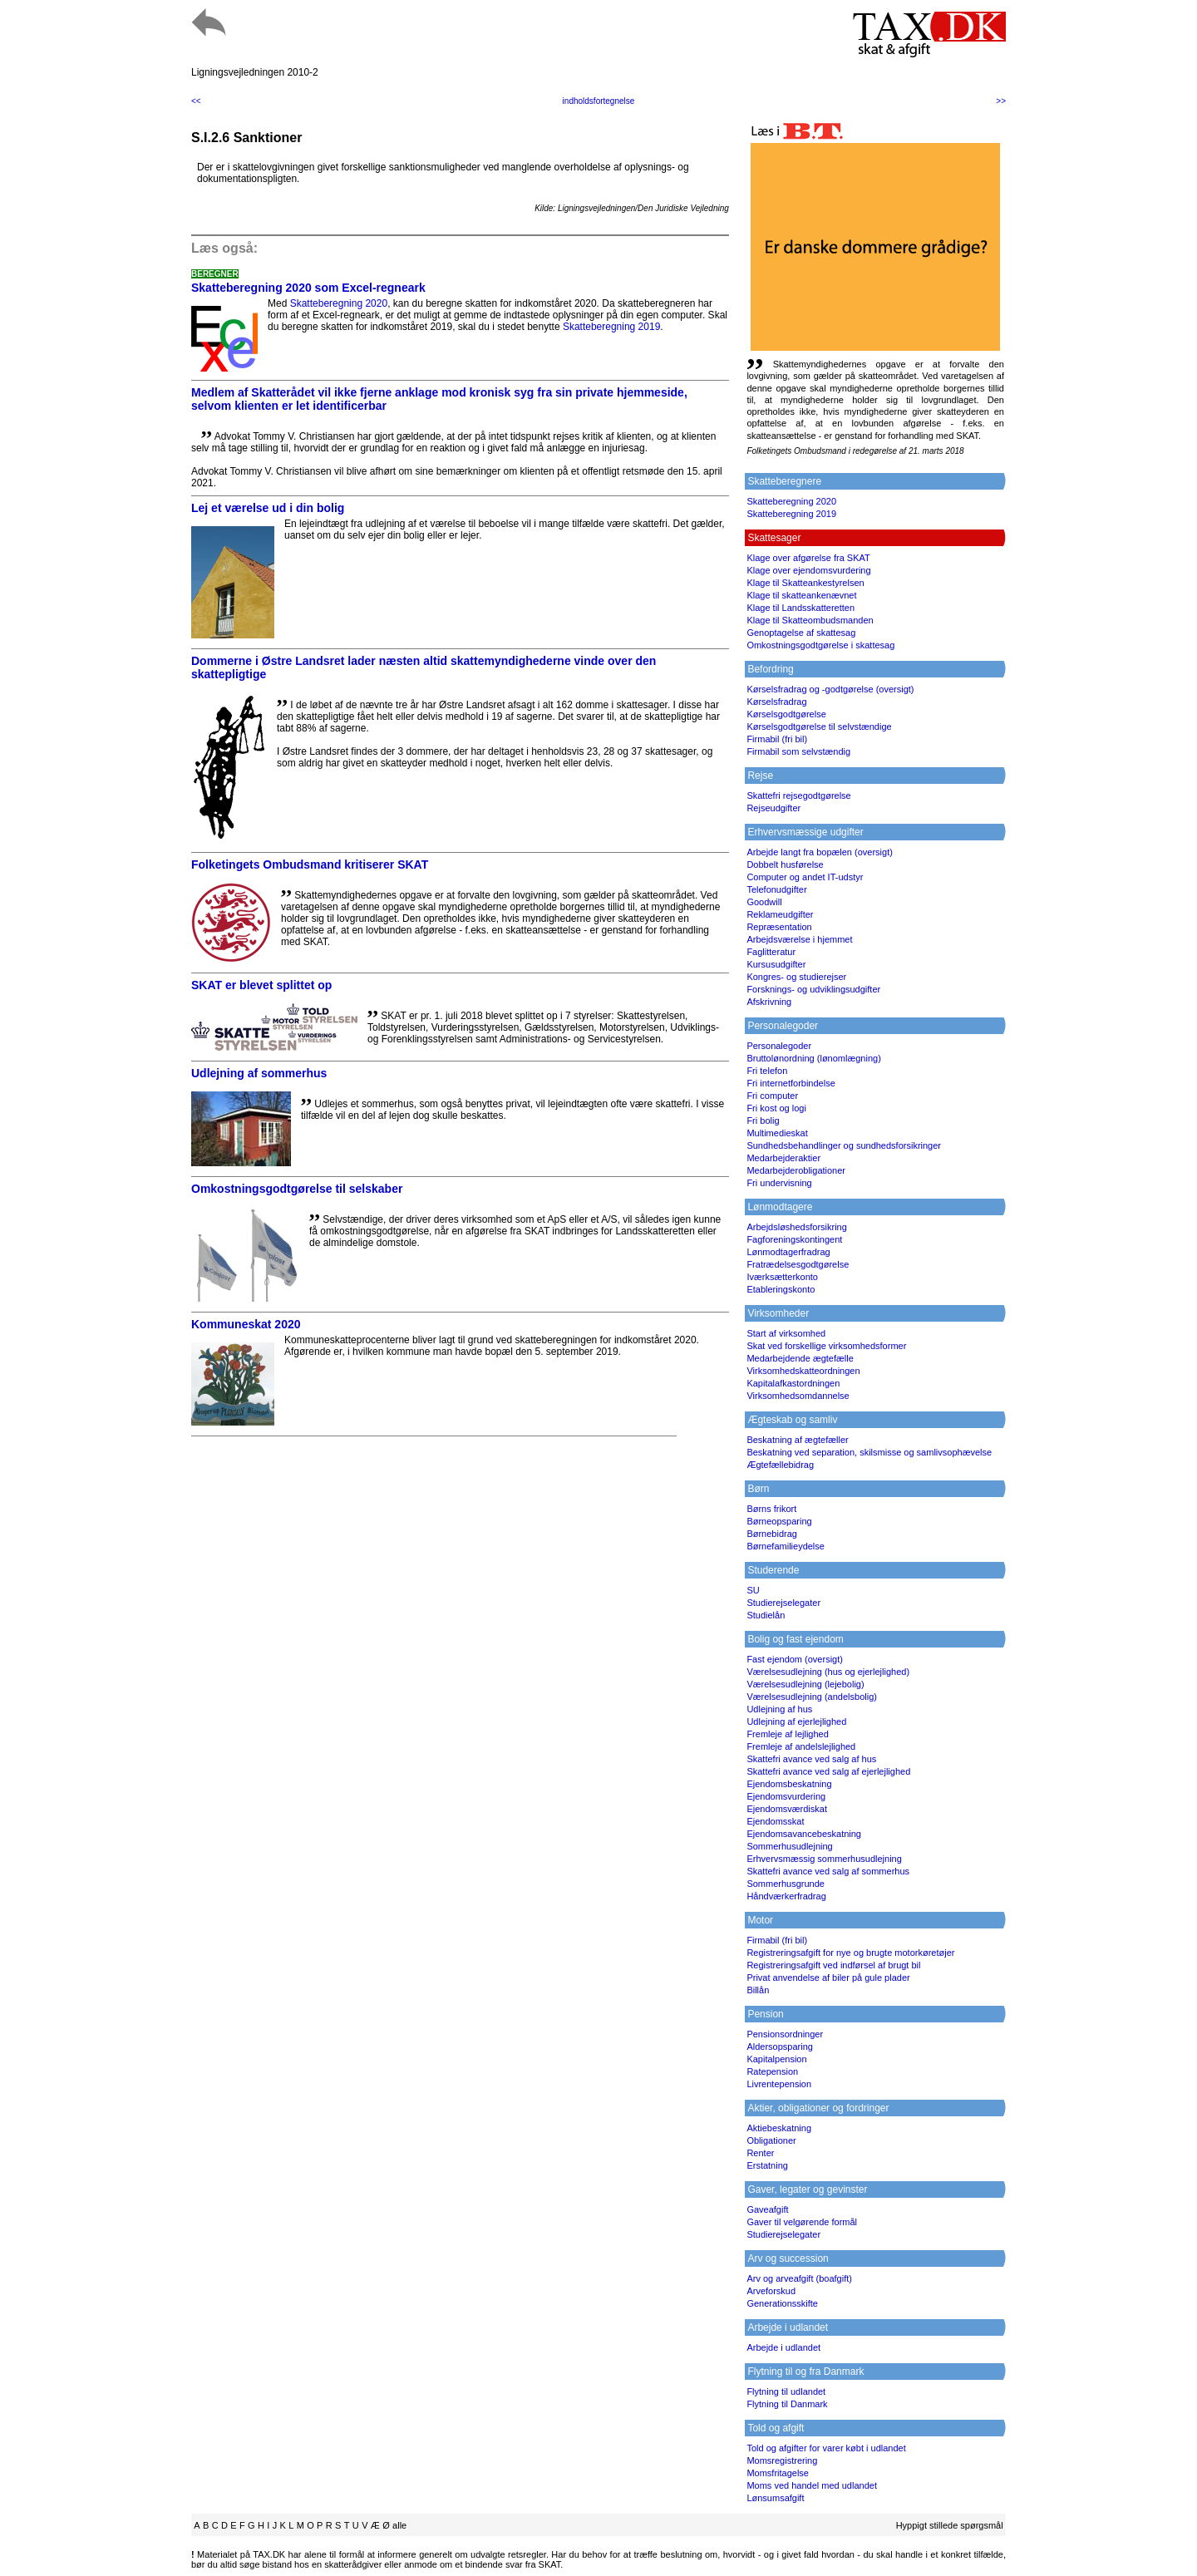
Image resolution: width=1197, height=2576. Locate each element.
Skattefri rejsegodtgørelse (798, 795)
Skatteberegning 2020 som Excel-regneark (308, 287)
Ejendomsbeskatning (788, 1784)
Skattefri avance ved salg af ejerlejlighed (828, 1771)
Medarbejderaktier (783, 1158)
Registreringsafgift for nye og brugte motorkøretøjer (850, 1953)
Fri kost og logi (776, 1108)
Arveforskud (771, 2291)
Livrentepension (778, 2084)
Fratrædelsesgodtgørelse (797, 1264)
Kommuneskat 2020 (246, 1324)
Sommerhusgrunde (785, 1884)
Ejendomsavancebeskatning (803, 1834)
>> (1001, 101)
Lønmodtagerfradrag (788, 1252)
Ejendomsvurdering (785, 1796)
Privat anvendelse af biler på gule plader (827, 1977)
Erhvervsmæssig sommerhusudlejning (823, 1859)
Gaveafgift (767, 2209)
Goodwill (763, 902)
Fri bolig (762, 1120)
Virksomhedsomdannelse (797, 1396)
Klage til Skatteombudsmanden (809, 620)
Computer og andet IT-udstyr (804, 877)
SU (752, 1590)
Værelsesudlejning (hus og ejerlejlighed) (827, 1672)
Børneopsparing (778, 1521)
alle (399, 2525)
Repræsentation (778, 927)
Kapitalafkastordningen (793, 1383)
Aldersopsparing (779, 2046)
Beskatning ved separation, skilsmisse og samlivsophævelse (869, 1452)
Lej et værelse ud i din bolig (267, 508)
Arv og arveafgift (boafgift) (799, 2278)
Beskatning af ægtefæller (797, 1440)
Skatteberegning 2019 (611, 326)
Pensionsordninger (784, 2034)
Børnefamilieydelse (785, 1546)
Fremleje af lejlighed (787, 1734)
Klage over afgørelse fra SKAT (807, 558)
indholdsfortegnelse (599, 101)
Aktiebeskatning (778, 2128)
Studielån (765, 1615)
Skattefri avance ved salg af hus (811, 1759)
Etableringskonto (780, 1289)
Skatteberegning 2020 (338, 303)
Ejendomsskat (775, 1821)
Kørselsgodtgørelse (785, 714)
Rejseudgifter (773, 808)
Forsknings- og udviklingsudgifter (813, 989)
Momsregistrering (781, 2460)
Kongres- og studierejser (796, 977)
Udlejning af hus (779, 1709)
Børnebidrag (771, 1534)
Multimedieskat (776, 1133)
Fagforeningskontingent (794, 1239)
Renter (760, 2153)
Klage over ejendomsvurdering (808, 570)
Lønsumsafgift (775, 2498)
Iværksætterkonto (782, 1277)
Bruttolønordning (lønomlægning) (813, 1058)
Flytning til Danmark (786, 2404)
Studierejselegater (783, 1603)
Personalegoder (778, 1046)
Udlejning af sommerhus (259, 1073)
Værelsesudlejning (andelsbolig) (811, 1697)
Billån (757, 1990)
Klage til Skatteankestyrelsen (805, 583)
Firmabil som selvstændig (798, 751)
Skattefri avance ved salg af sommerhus (827, 1871)
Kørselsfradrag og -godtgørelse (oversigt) (830, 689)
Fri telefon (766, 1071)
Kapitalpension (776, 2059)
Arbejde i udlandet (783, 2347)
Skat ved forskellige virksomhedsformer (826, 1346)
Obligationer (771, 2140)
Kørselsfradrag (776, 702)
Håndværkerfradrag (785, 1896)
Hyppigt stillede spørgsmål (949, 2525)
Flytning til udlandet (785, 2391)
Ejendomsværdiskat (786, 1809)
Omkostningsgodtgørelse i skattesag (820, 645)
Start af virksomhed (785, 1333)
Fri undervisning (778, 1183)
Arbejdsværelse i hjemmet (799, 939)
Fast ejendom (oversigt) (794, 1659)
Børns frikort (771, 1509)
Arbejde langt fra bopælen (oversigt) (819, 852)
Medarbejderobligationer (795, 1170)
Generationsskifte (782, 2303)
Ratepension (772, 2071)
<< (196, 101)
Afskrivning (768, 1002)
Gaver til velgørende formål (801, 2222)
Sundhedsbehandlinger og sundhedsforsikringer (843, 1145)
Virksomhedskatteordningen (803, 1371)
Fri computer (772, 1096)
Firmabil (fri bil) (776, 739)
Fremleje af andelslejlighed (800, 1746)
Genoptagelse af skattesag (800, 633)
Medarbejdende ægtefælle (799, 1358)
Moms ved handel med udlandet (811, 2485)
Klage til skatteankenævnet (801, 595)
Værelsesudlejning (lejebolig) (805, 1684)
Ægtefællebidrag (780, 1465)
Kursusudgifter (775, 964)
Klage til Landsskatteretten (800, 608)
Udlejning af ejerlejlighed (796, 1721)
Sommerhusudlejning (789, 1846)
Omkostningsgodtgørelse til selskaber (296, 1188)
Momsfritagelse (777, 2473)
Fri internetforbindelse (790, 1083)
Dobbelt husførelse (784, 864)
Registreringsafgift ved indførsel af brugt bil (833, 1965)
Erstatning (767, 2165)
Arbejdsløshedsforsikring (796, 1227)
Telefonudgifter (776, 889)
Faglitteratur (771, 952)
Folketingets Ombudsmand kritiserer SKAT (309, 864)
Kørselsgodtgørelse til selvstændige (818, 726)
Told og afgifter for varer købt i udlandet (825, 2448)
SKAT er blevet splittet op (261, 985)
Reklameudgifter (779, 914)
